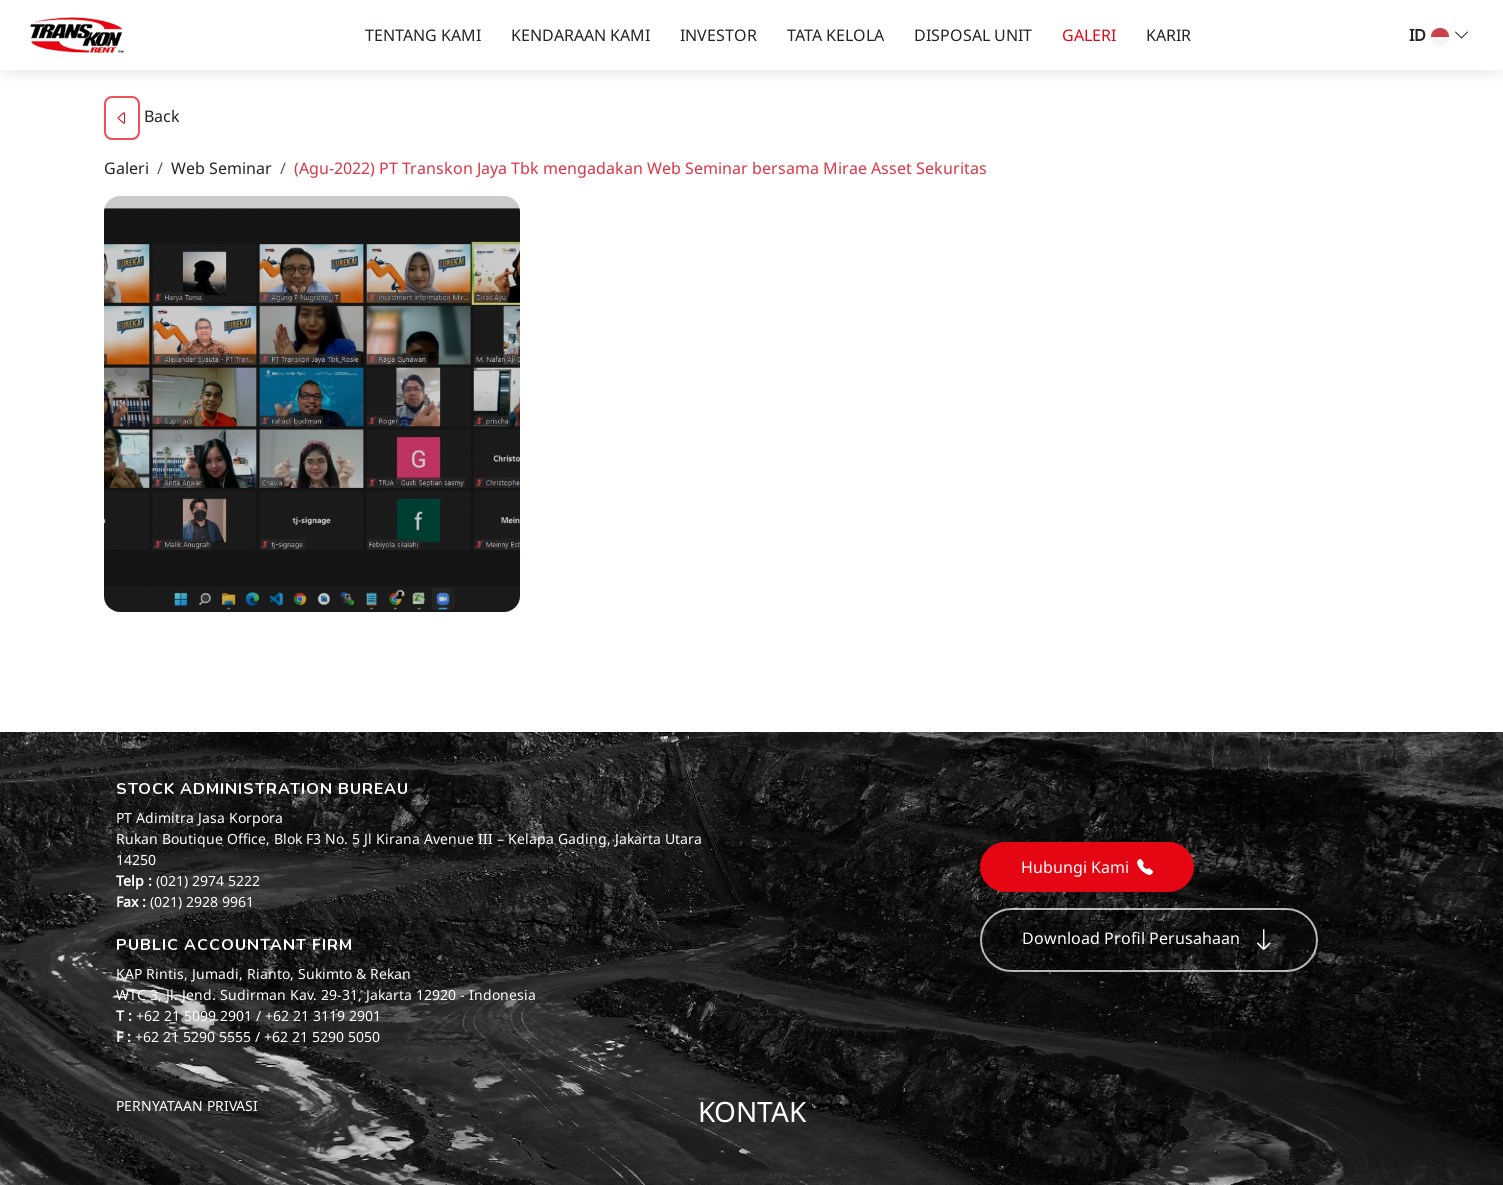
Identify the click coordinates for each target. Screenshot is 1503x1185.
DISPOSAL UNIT (973, 35)
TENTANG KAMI (423, 35)
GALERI (1089, 35)
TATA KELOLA (835, 35)
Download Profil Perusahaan (1149, 939)
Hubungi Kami (1087, 867)
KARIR (1168, 35)
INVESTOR (718, 35)
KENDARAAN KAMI (580, 35)
